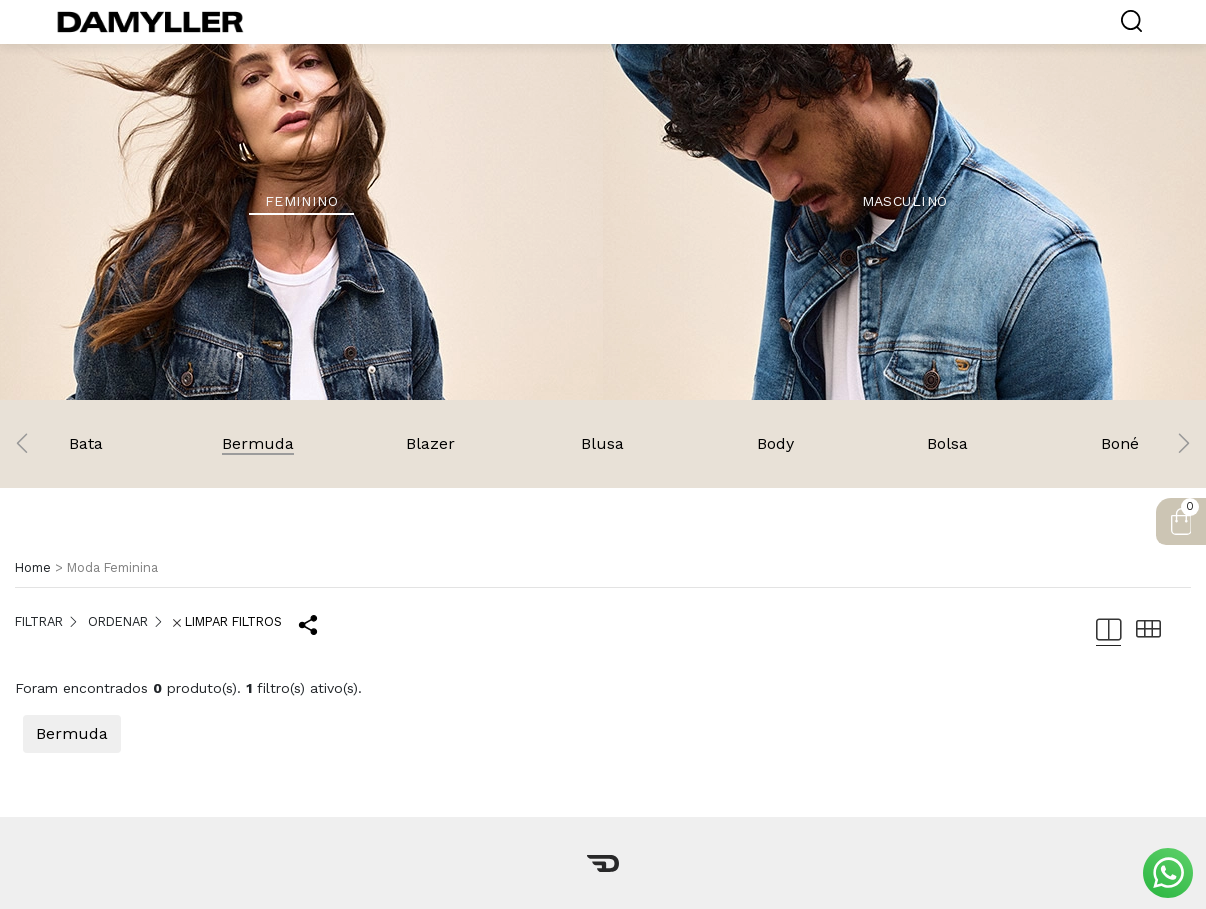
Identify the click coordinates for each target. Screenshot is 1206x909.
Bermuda (72, 733)
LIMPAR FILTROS (227, 621)
